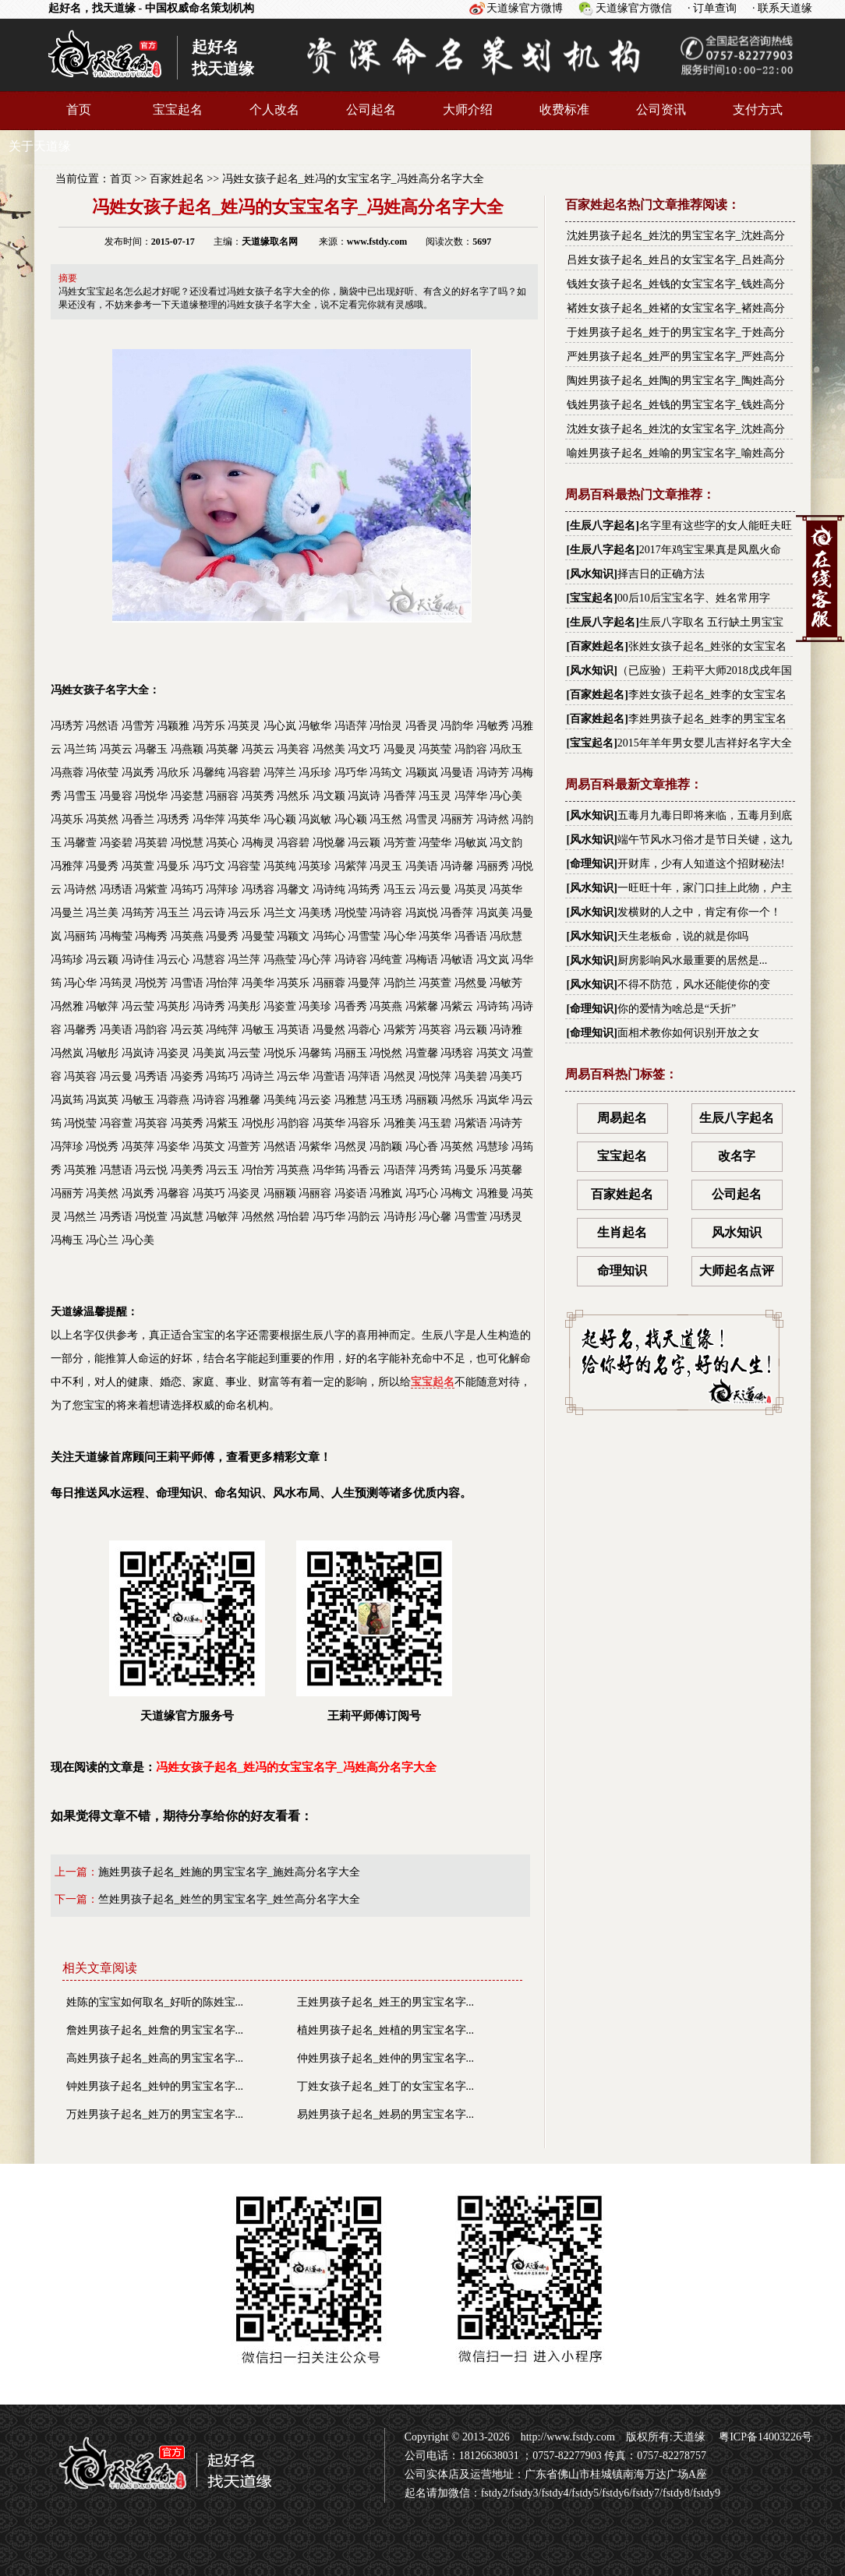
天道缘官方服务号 (187, 1631)
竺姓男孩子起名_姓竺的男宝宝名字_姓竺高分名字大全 (229, 1899)
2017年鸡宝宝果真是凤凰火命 (710, 550)
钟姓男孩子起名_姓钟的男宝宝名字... (155, 2086)
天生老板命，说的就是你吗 (682, 936)
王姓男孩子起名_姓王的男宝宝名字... (386, 2002)
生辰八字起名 (602, 525)
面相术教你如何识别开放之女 (688, 1033)
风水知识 (591, 574)
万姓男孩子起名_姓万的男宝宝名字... (155, 2114)
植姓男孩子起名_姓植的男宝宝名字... (386, 2030)
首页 (78, 109)
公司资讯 (661, 109)
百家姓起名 (177, 179)
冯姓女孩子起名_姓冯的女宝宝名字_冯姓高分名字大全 (353, 179)
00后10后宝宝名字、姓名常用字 (693, 598)
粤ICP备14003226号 (764, 2437)
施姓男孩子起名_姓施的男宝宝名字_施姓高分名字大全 (229, 1872)
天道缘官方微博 (524, 8)
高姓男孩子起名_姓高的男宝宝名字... (155, 2058)
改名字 (736, 1156)
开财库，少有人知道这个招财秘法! (701, 864)
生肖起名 (622, 1232)
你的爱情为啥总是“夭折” (676, 1009)
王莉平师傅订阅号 (374, 1631)
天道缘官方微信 (634, 8)
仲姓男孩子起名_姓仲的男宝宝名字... (386, 2058)
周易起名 (622, 1117)
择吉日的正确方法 (661, 574)
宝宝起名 (178, 109)
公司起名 (371, 109)
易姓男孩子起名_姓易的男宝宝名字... (386, 2114)
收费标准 (564, 109)
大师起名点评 (736, 1270)
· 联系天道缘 (782, 8)
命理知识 (591, 864)
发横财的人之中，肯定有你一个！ (699, 912)
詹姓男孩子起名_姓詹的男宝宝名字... (155, 2030)
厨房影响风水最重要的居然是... (692, 960)
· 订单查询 (712, 8)
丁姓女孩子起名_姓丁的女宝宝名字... (386, 2086)
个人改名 (274, 109)
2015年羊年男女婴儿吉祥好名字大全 (704, 743)
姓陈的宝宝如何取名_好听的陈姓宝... (155, 2002)
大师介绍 (468, 109)
